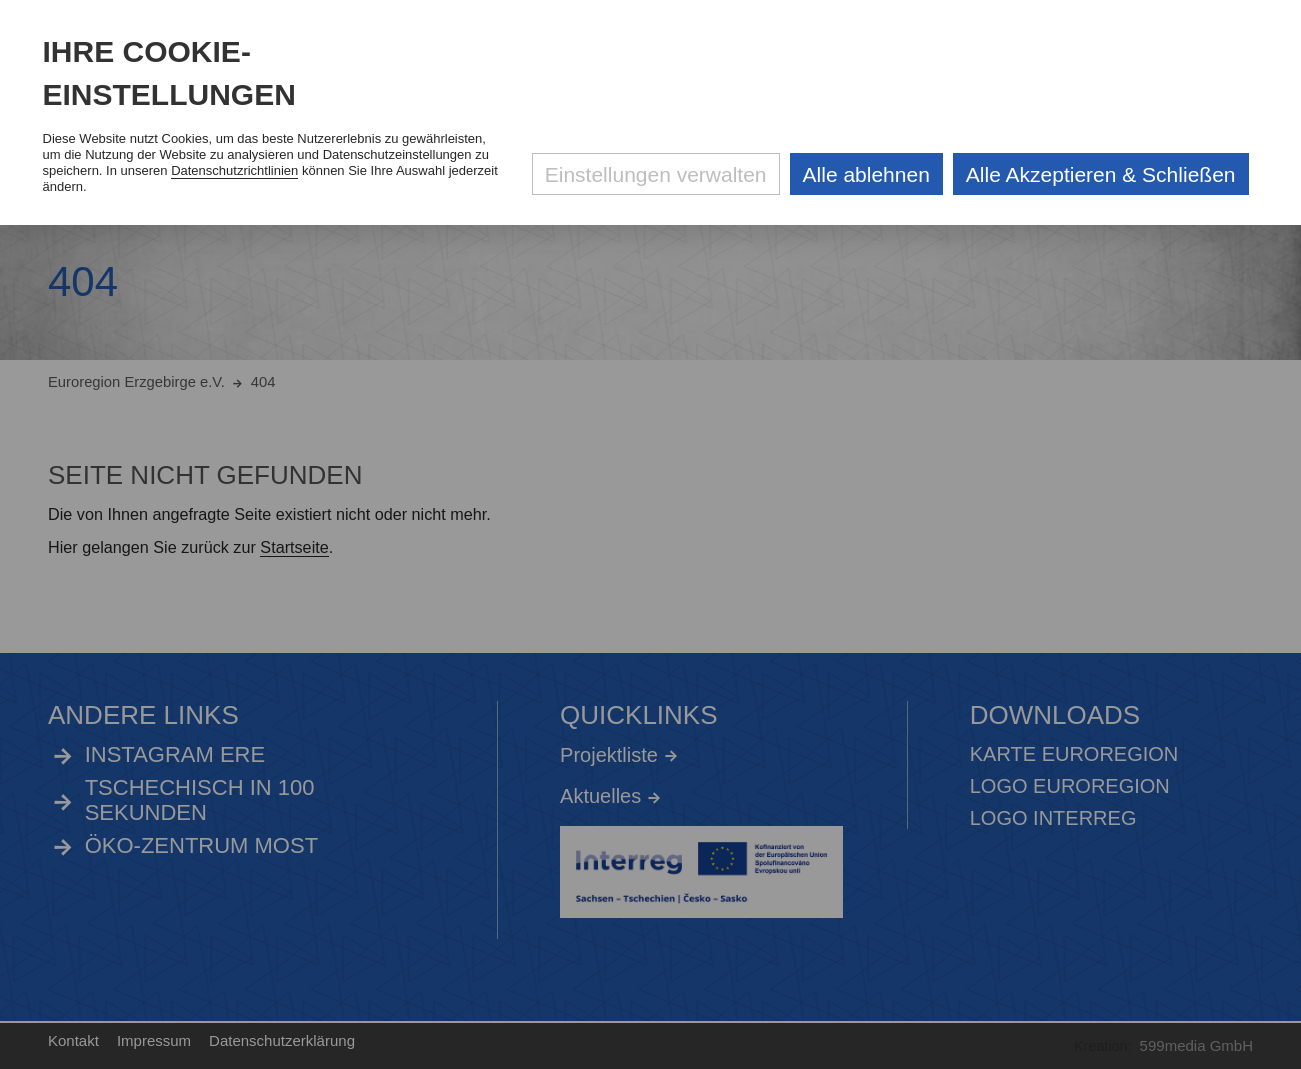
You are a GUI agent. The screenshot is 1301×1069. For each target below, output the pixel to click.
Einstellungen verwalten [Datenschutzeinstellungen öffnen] (656, 174)
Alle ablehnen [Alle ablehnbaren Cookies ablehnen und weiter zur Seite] (866, 174)
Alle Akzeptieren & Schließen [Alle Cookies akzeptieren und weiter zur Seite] (1101, 174)
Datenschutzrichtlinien (234, 170)
